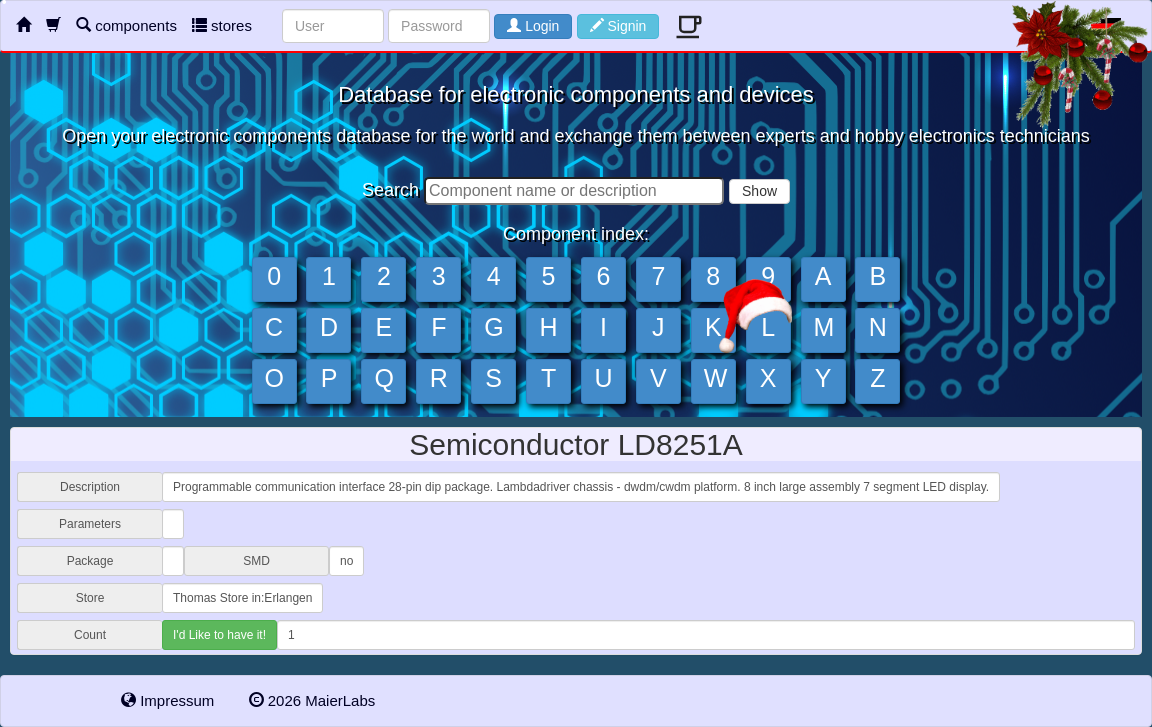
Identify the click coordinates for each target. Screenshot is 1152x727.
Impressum (167, 700)
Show (759, 191)
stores (222, 25)
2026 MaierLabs (312, 700)
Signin (618, 26)
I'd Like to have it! (219, 635)
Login (533, 26)
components (126, 25)
